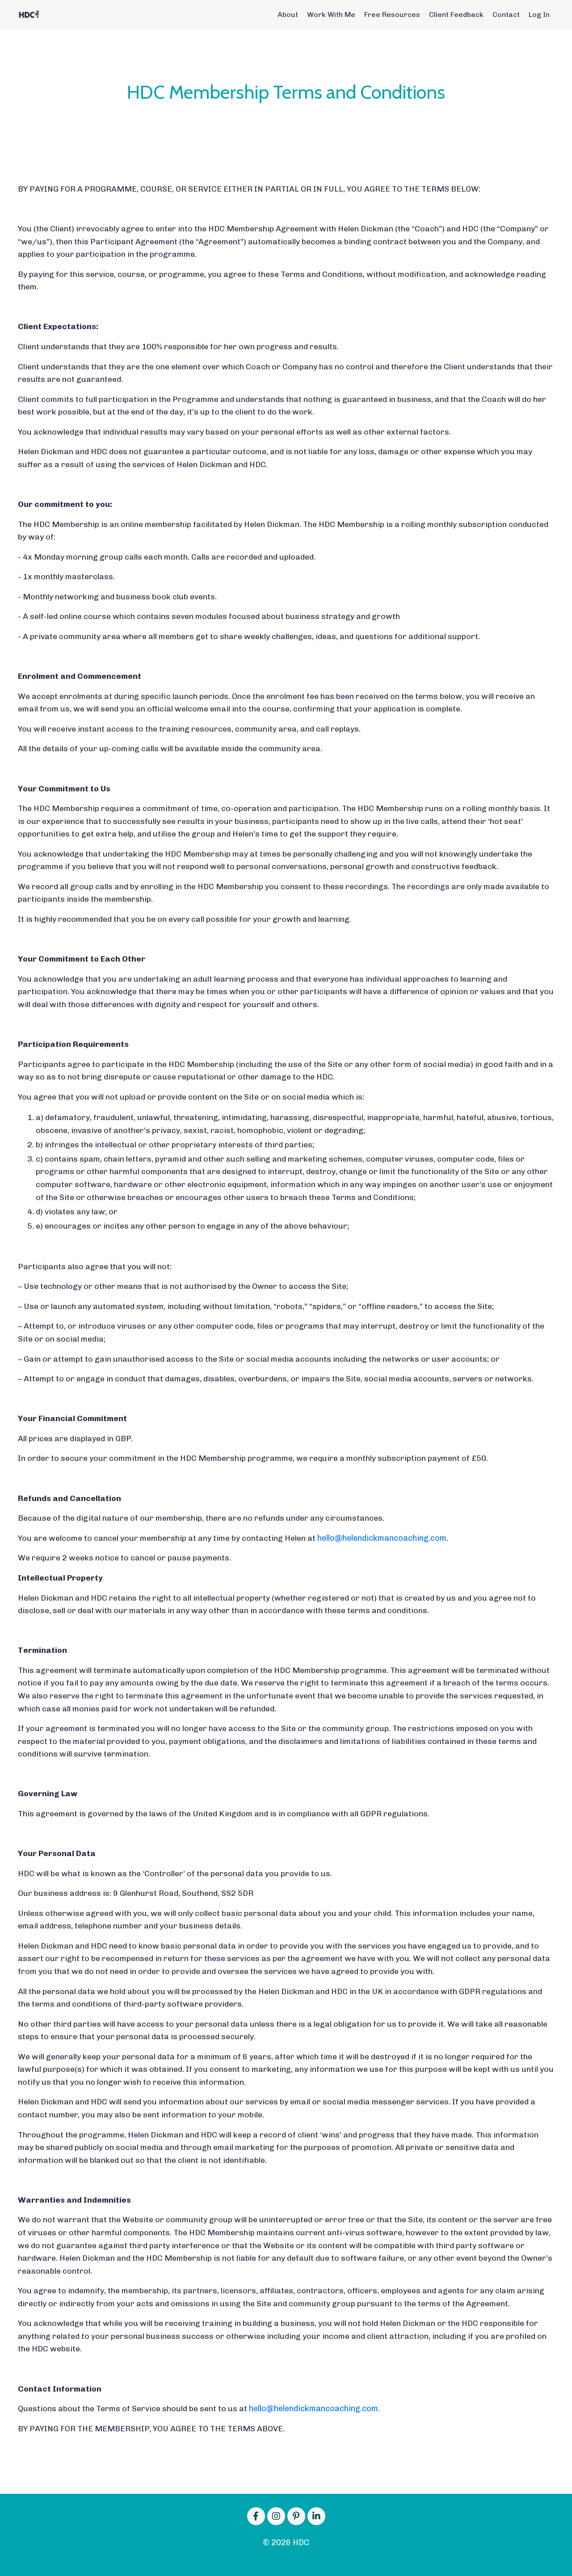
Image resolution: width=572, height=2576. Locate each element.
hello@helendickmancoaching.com (381, 1546)
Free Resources (392, 14)
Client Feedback (456, 14)
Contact (506, 14)
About (288, 14)
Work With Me (331, 14)
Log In (539, 14)
